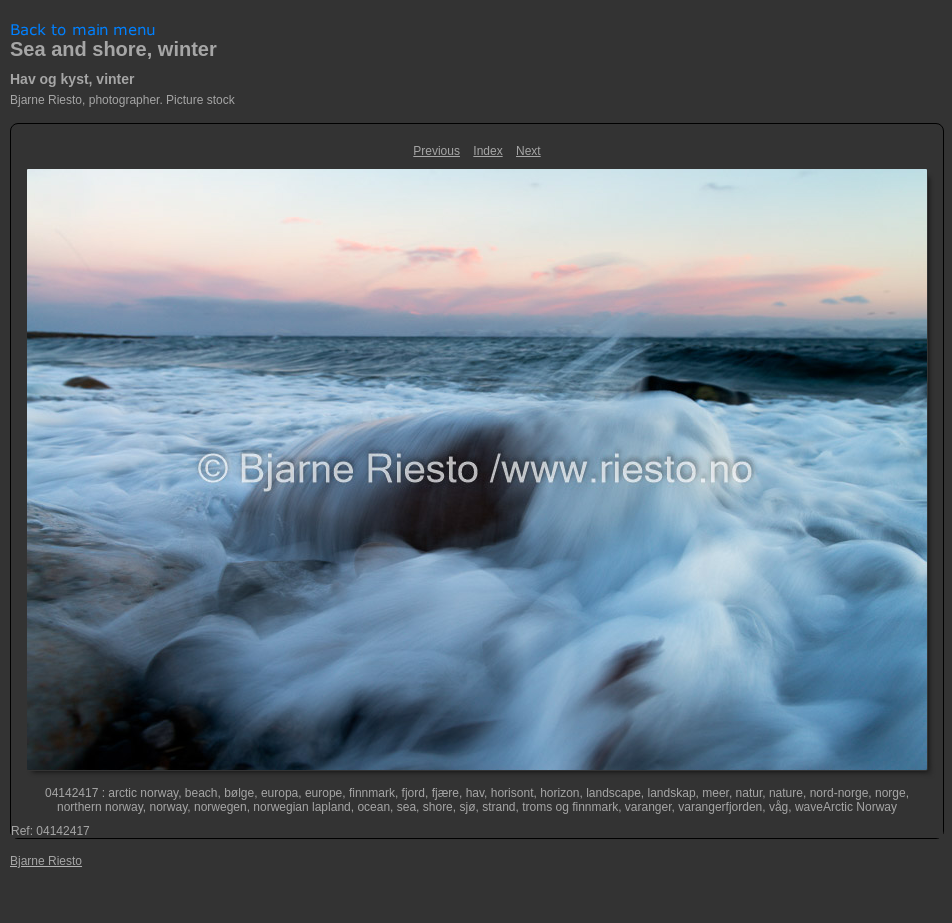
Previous (436, 151)
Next (528, 151)
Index (487, 151)
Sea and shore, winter (113, 49)
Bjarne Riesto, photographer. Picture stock (122, 100)
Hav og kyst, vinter (72, 79)
